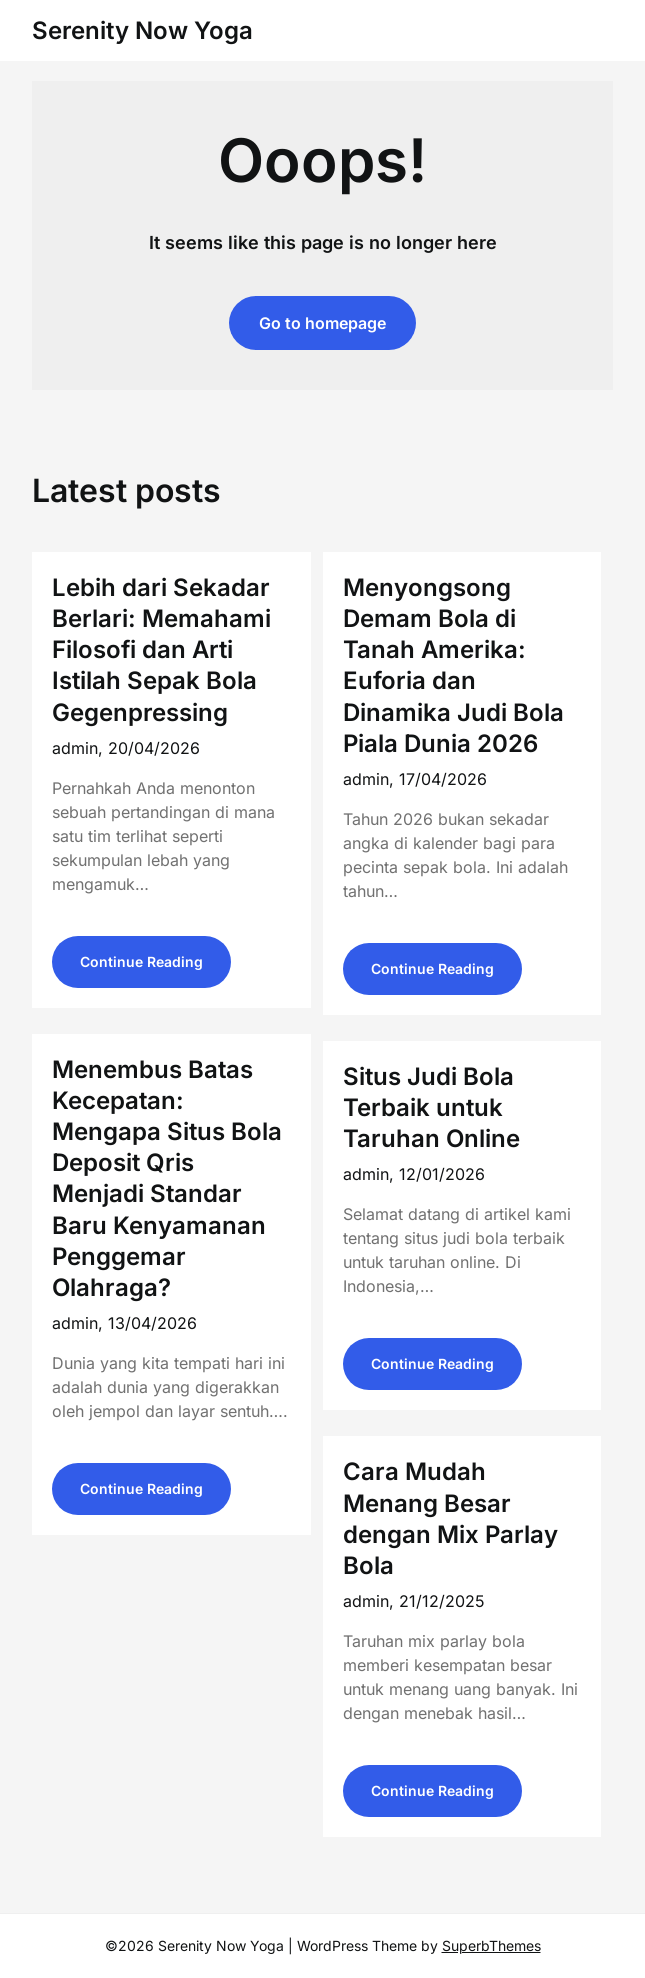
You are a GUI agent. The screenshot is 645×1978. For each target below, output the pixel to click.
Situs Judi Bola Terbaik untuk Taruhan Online (431, 1107)
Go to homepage (322, 323)
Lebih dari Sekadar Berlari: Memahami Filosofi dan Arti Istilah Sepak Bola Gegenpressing (161, 650)
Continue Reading (141, 961)
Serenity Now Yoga (142, 30)
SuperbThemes (491, 1945)
